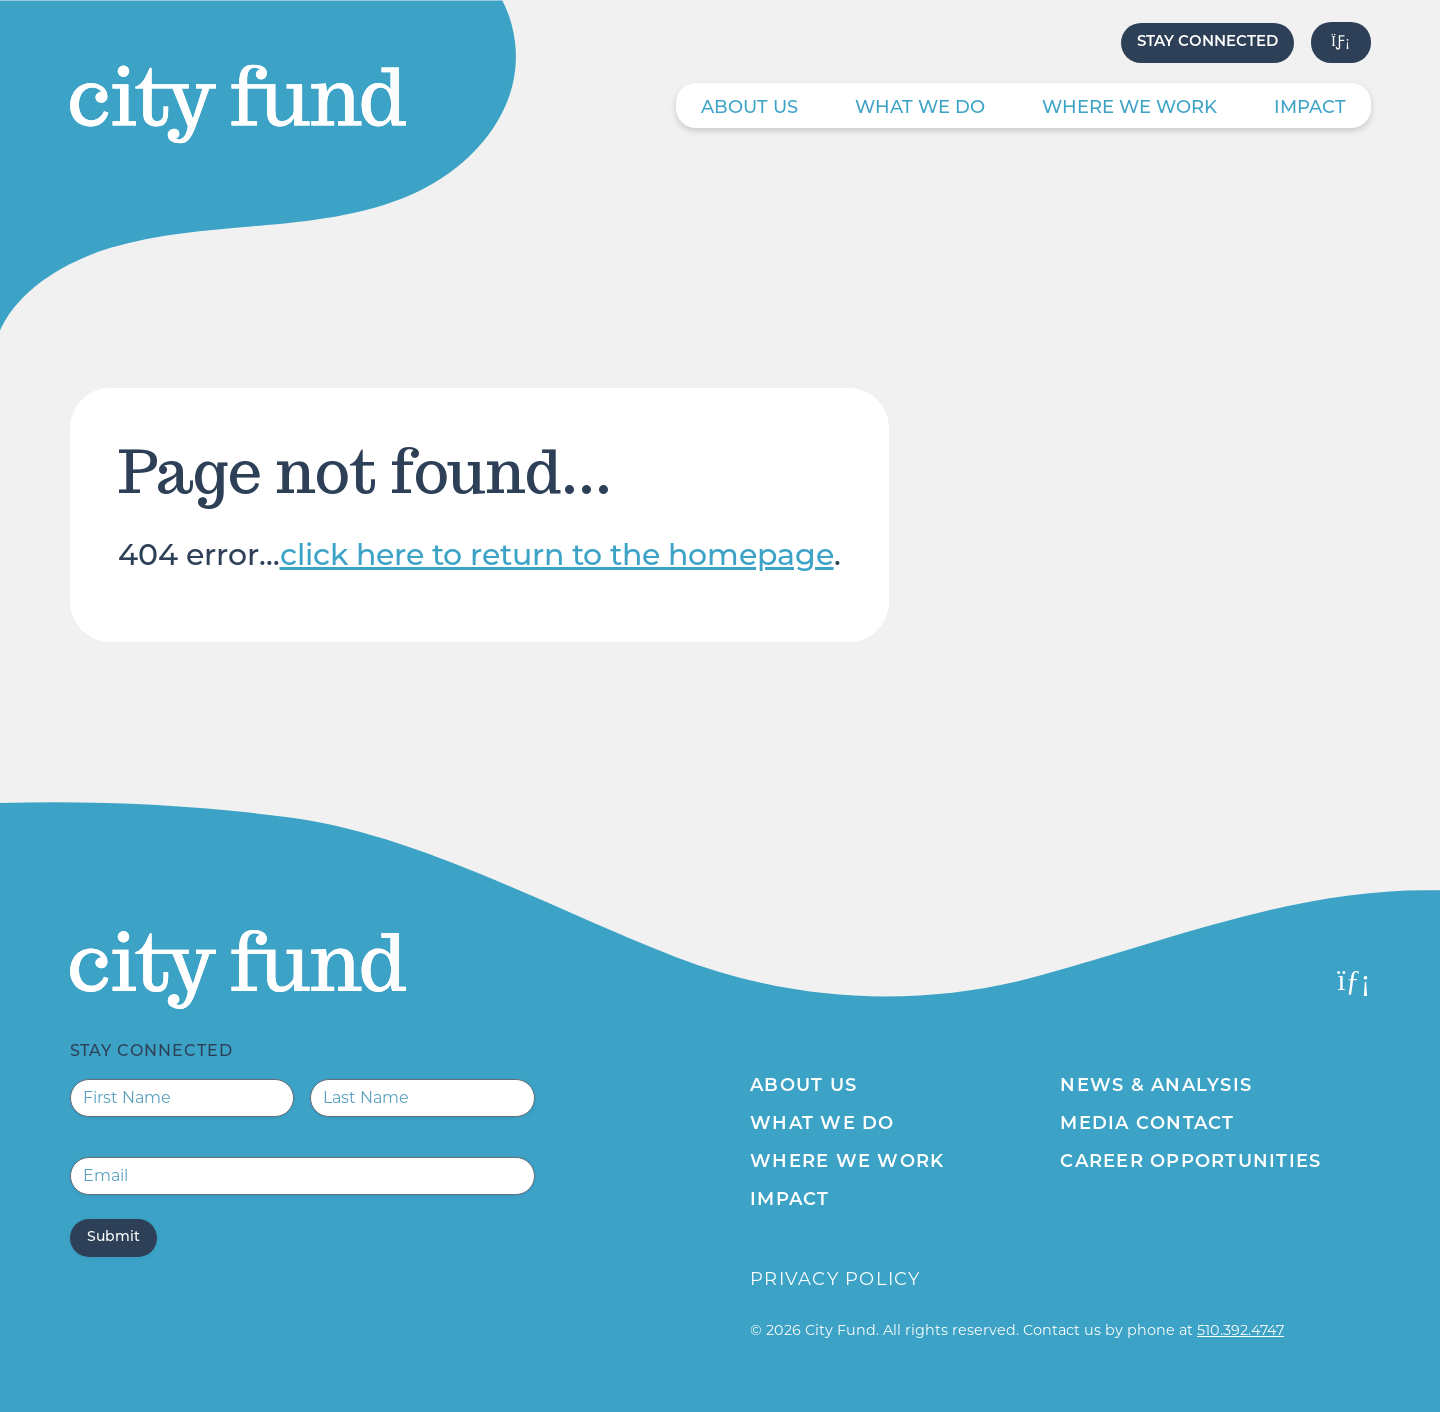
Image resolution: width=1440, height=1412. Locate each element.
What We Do (920, 108)
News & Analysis (1156, 1086)
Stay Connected (1207, 42)
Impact (1310, 108)
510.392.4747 (1240, 1330)
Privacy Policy (835, 1279)
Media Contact (1147, 1124)
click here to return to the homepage (557, 557)
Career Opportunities (1190, 1162)
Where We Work (1129, 108)
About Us (749, 108)
